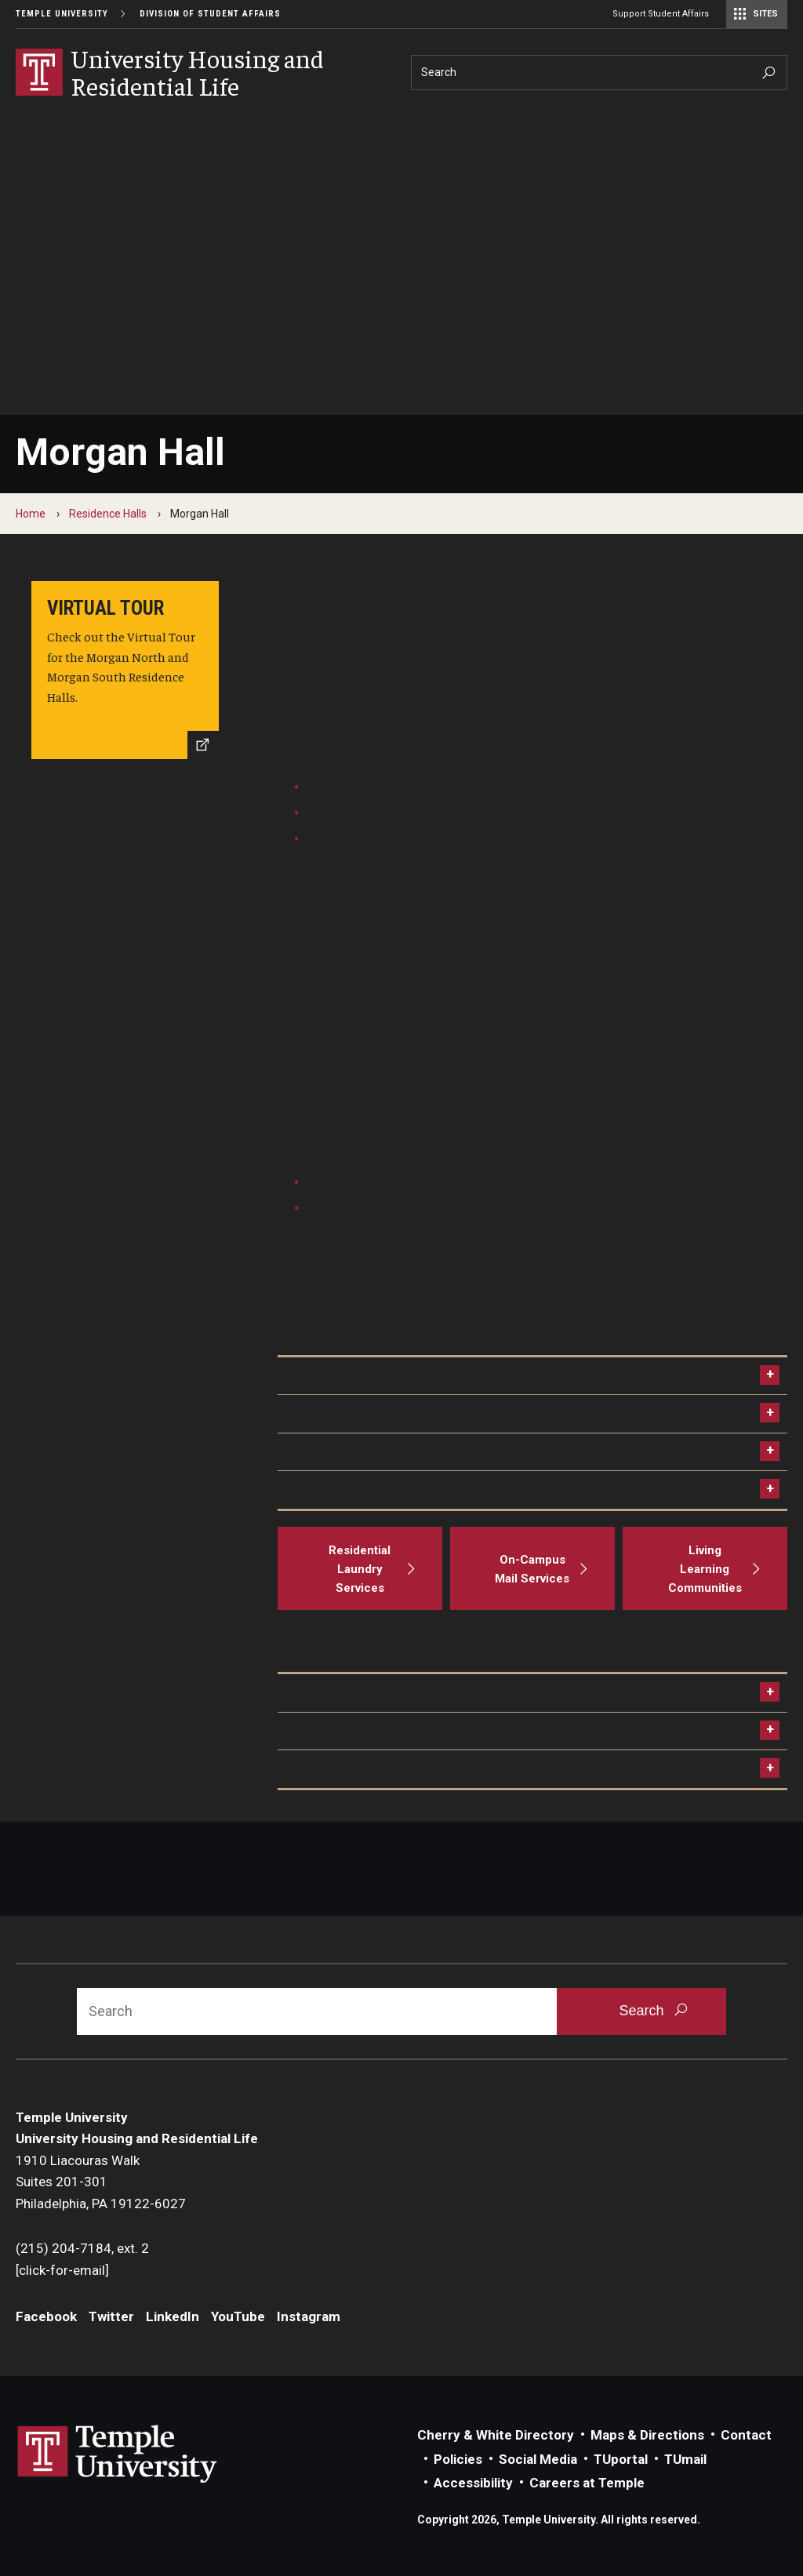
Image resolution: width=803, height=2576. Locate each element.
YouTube (238, 2316)
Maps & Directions (647, 2435)
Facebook (46, 2316)
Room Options (329, 1413)
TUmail (685, 2459)
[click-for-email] (62, 2270)
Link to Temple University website (118, 2454)
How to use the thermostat (369, 1692)
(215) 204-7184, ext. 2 (82, 2248)
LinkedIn (172, 2316)
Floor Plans (319, 1375)
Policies (458, 2459)
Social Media (538, 2459)
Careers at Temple (587, 2483)
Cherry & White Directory (495, 2435)
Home (30, 513)
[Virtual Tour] (125, 670)
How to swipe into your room (373, 1768)
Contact (746, 2435)
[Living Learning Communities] (705, 1568)
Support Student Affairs (660, 14)
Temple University (62, 14)
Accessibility (473, 2483)
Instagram (308, 2316)
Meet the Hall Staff (344, 1451)
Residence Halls (108, 513)
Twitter (111, 2316)
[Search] (599, 72)
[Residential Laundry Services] (360, 1568)
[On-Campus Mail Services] (532, 1568)
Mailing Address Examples (366, 1489)
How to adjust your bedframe (375, 1731)
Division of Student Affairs (210, 14)
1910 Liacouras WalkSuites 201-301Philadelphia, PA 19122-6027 (102, 2182)
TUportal (621, 2459)
